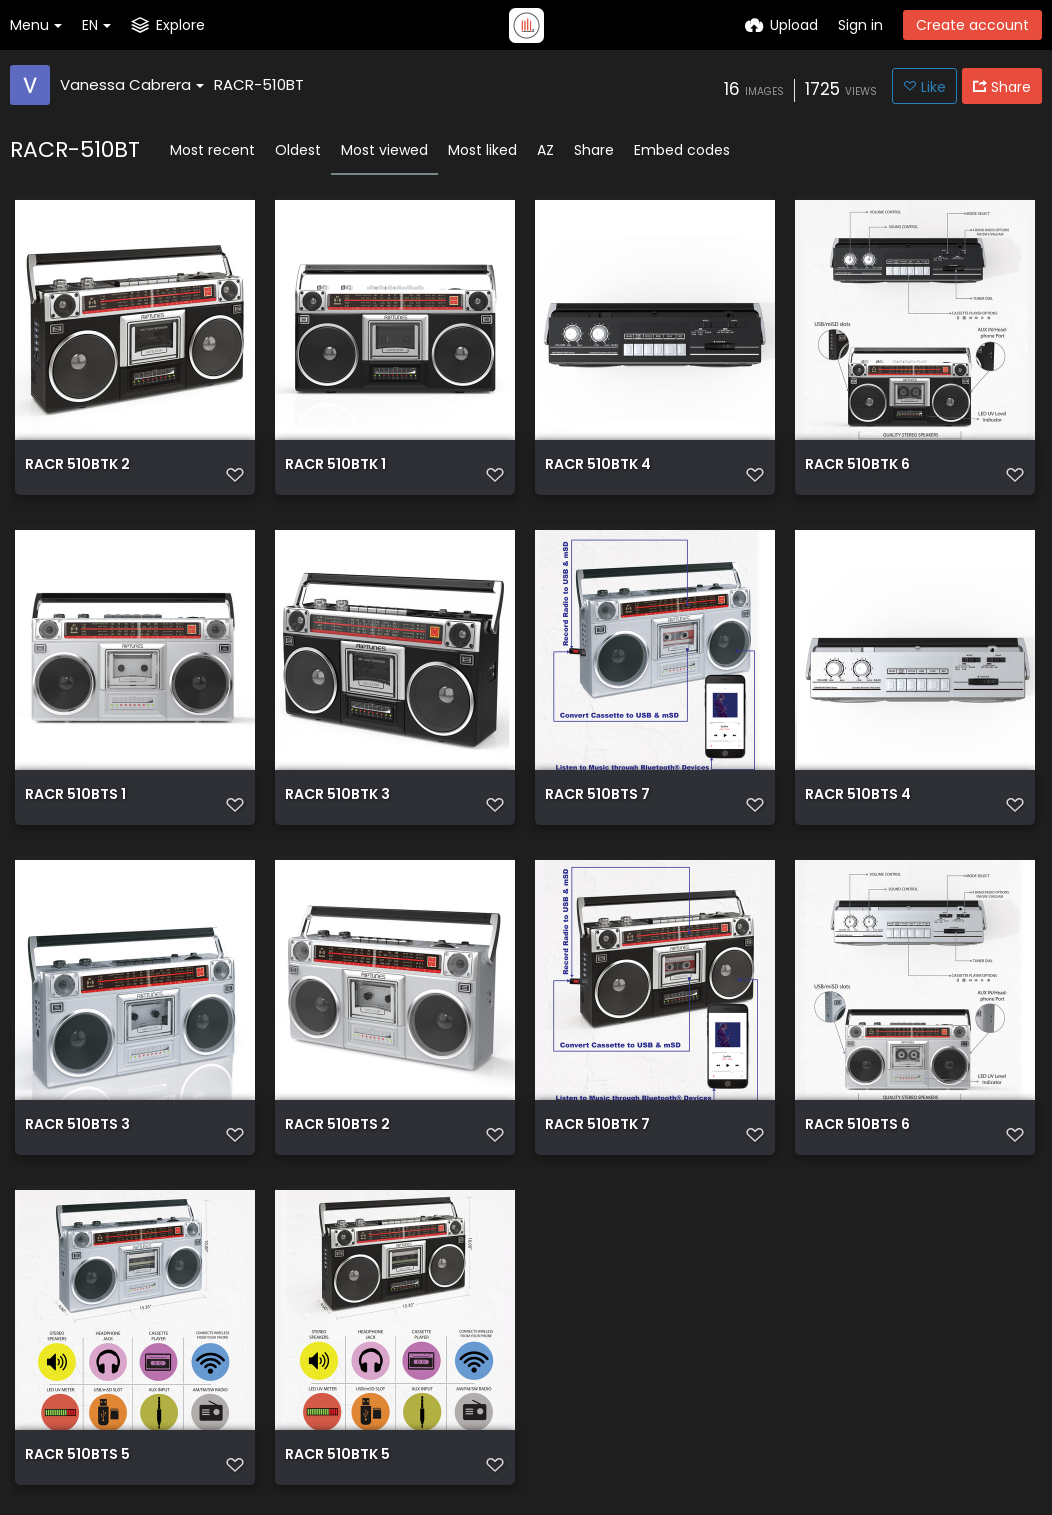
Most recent (212, 150)
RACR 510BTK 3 (337, 795)
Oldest (298, 150)
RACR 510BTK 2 (77, 465)
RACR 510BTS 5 (77, 1455)
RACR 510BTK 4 (598, 465)
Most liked (482, 150)
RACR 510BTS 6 (857, 1125)
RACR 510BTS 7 (597, 795)
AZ (545, 150)
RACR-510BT (259, 84)
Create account (972, 25)
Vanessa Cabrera (132, 84)
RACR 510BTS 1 (75, 795)
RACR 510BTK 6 (857, 465)
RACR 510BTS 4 (858, 795)
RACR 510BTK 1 (335, 465)
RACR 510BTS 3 (77, 1125)
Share (594, 150)
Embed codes (682, 150)
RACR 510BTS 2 (337, 1125)
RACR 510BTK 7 (597, 1125)
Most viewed (384, 150)
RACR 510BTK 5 (337, 1455)
